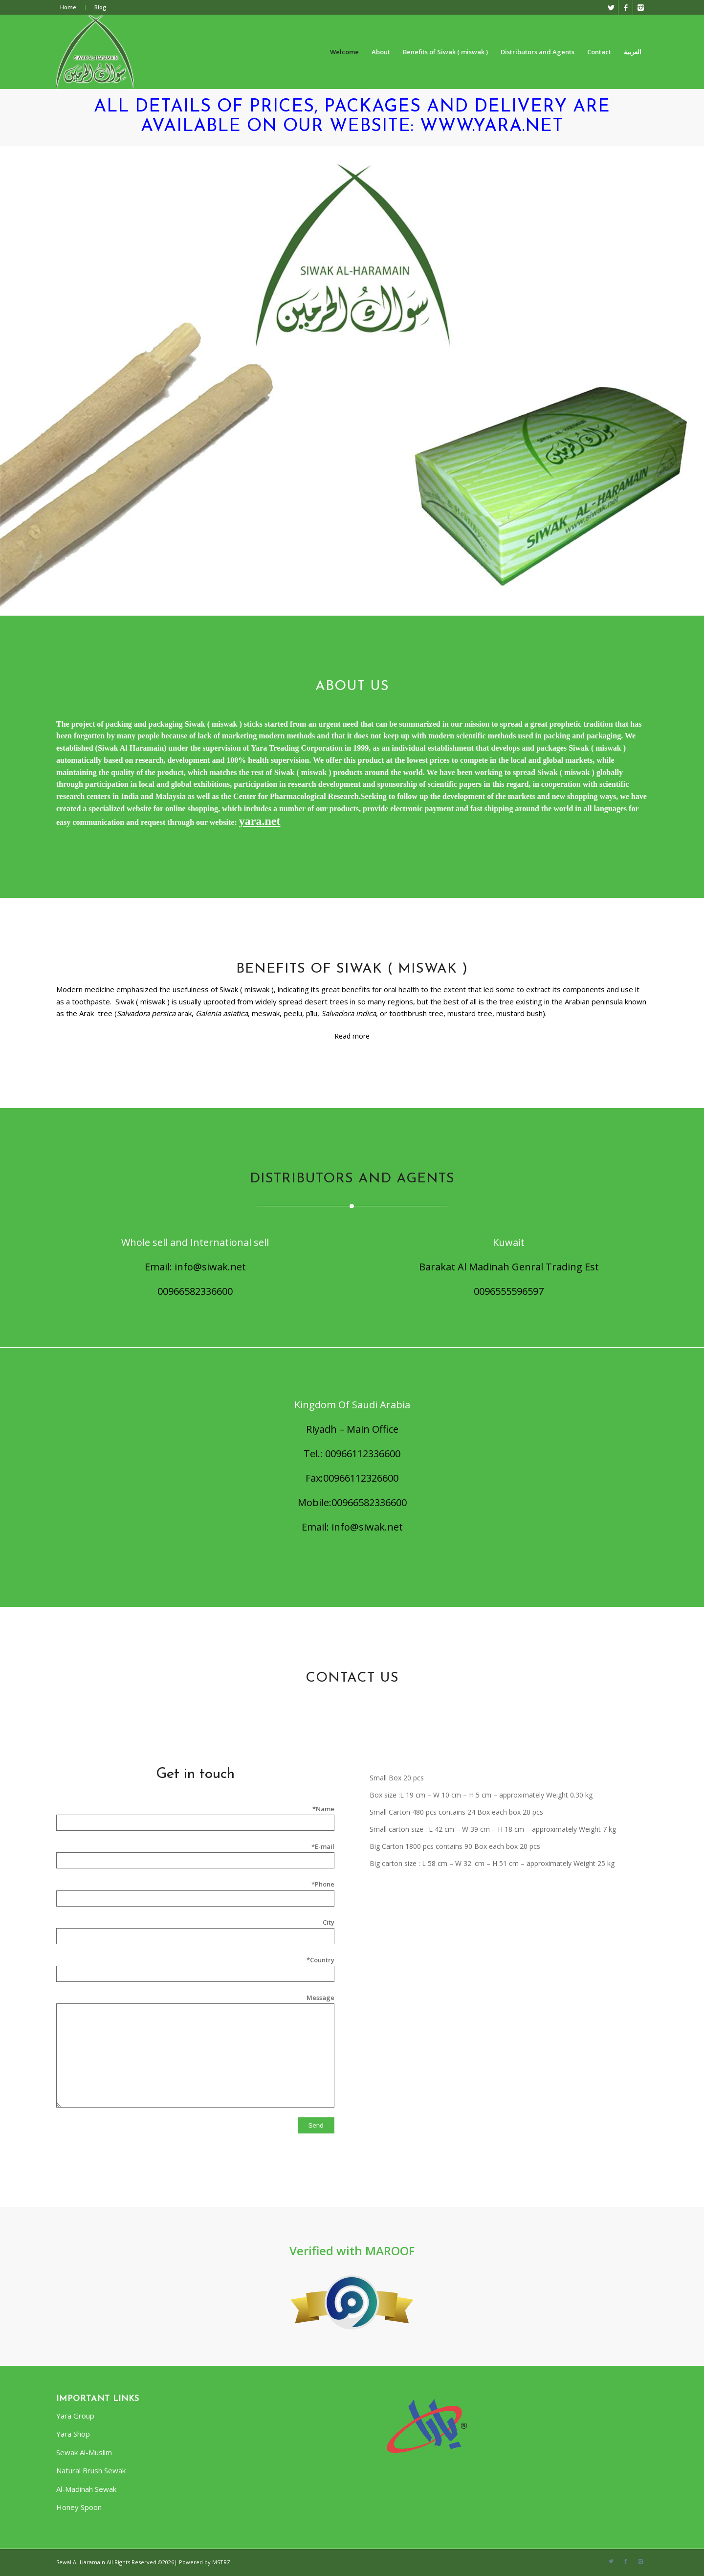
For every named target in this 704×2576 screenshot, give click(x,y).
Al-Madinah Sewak (86, 2489)
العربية (632, 51)
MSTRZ (221, 2562)
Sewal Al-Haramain (81, 2562)
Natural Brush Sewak (91, 2470)
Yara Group (75, 2416)
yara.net (260, 821)
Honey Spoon (79, 2507)
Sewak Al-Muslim (84, 2452)
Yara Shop (73, 2434)
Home (68, 7)
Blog (100, 7)
